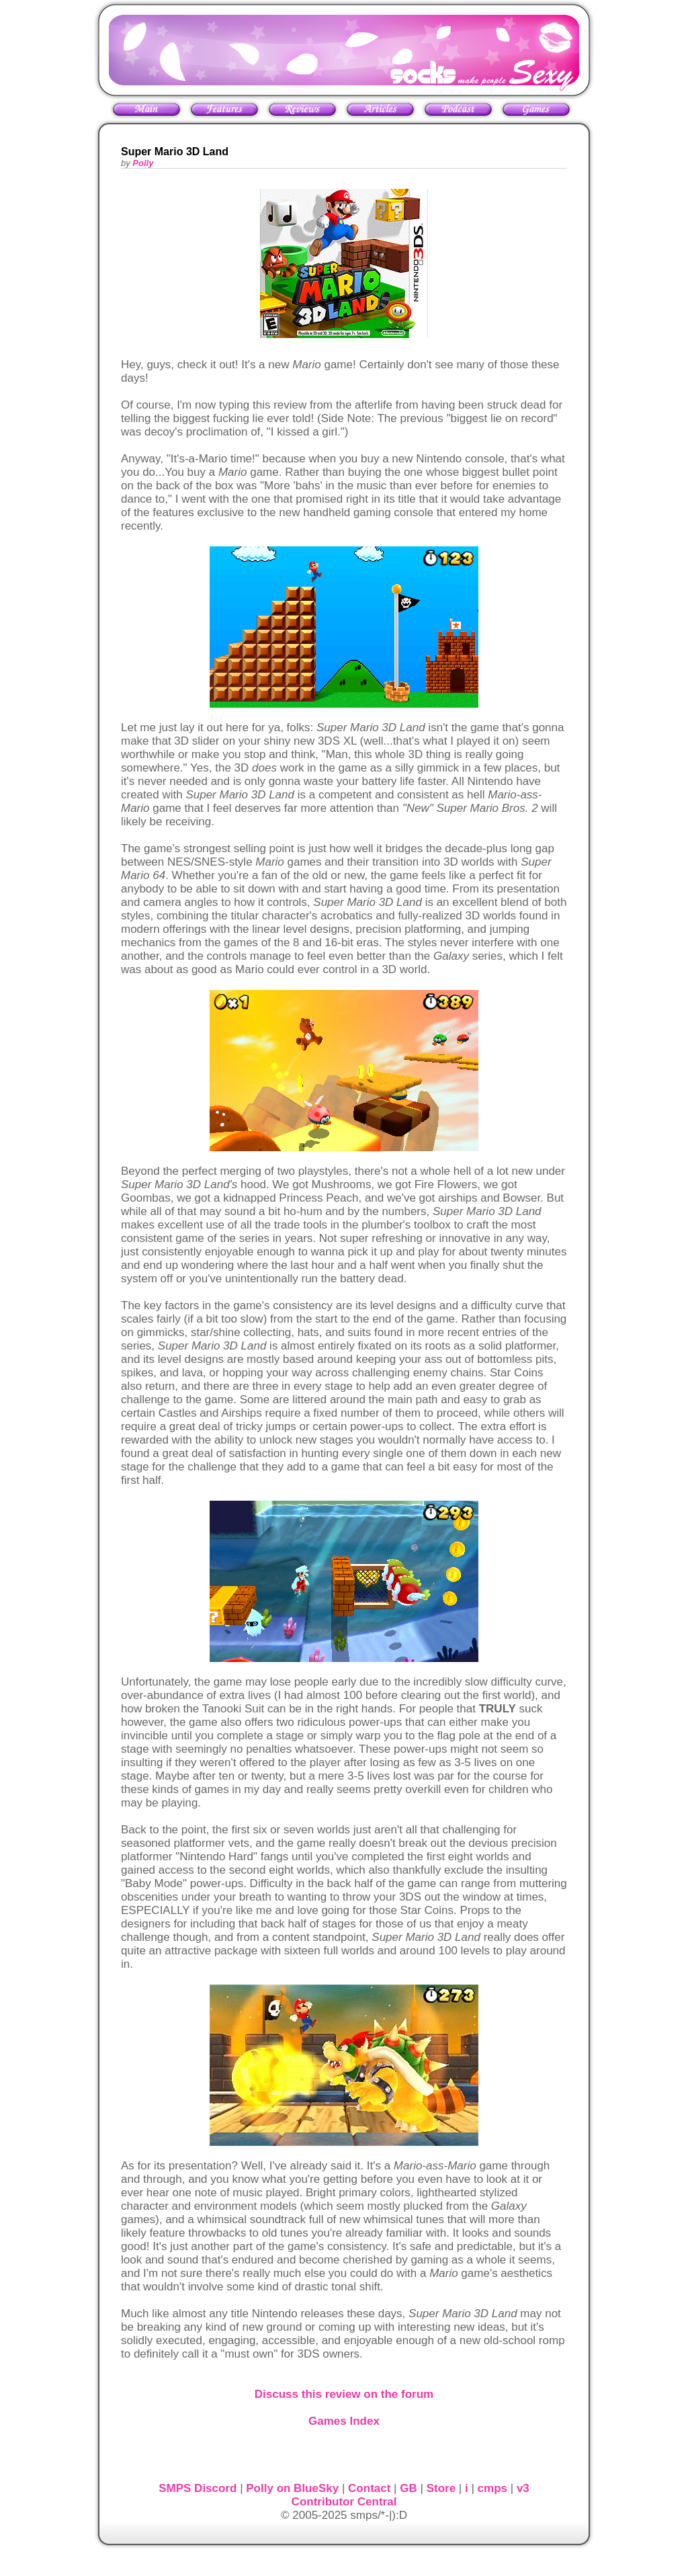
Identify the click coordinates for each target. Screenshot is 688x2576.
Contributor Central (344, 2501)
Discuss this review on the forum (344, 2394)
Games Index (344, 2421)
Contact (369, 2488)
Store (441, 2488)
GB (408, 2488)
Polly (142, 163)
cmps (492, 2488)
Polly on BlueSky (292, 2488)
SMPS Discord (197, 2488)
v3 (523, 2488)
